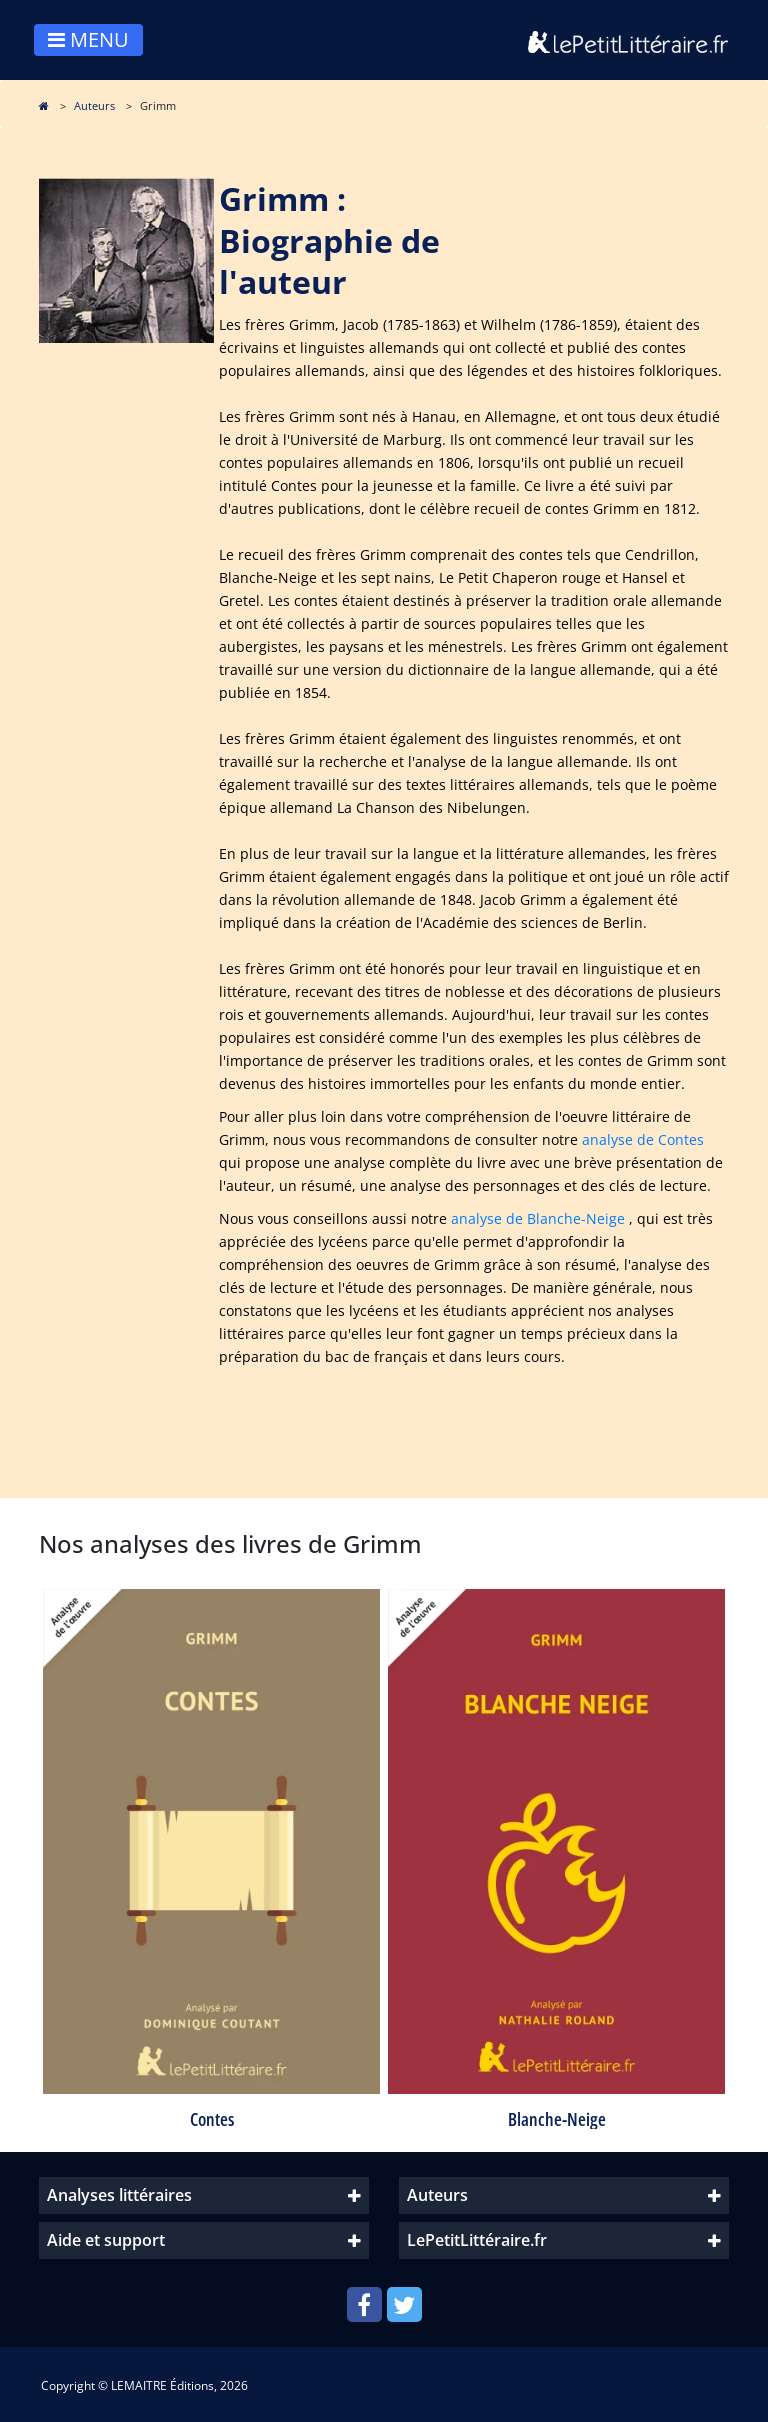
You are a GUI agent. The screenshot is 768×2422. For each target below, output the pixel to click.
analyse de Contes (643, 1139)
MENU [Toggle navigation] (88, 39)
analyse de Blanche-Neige (538, 1218)
